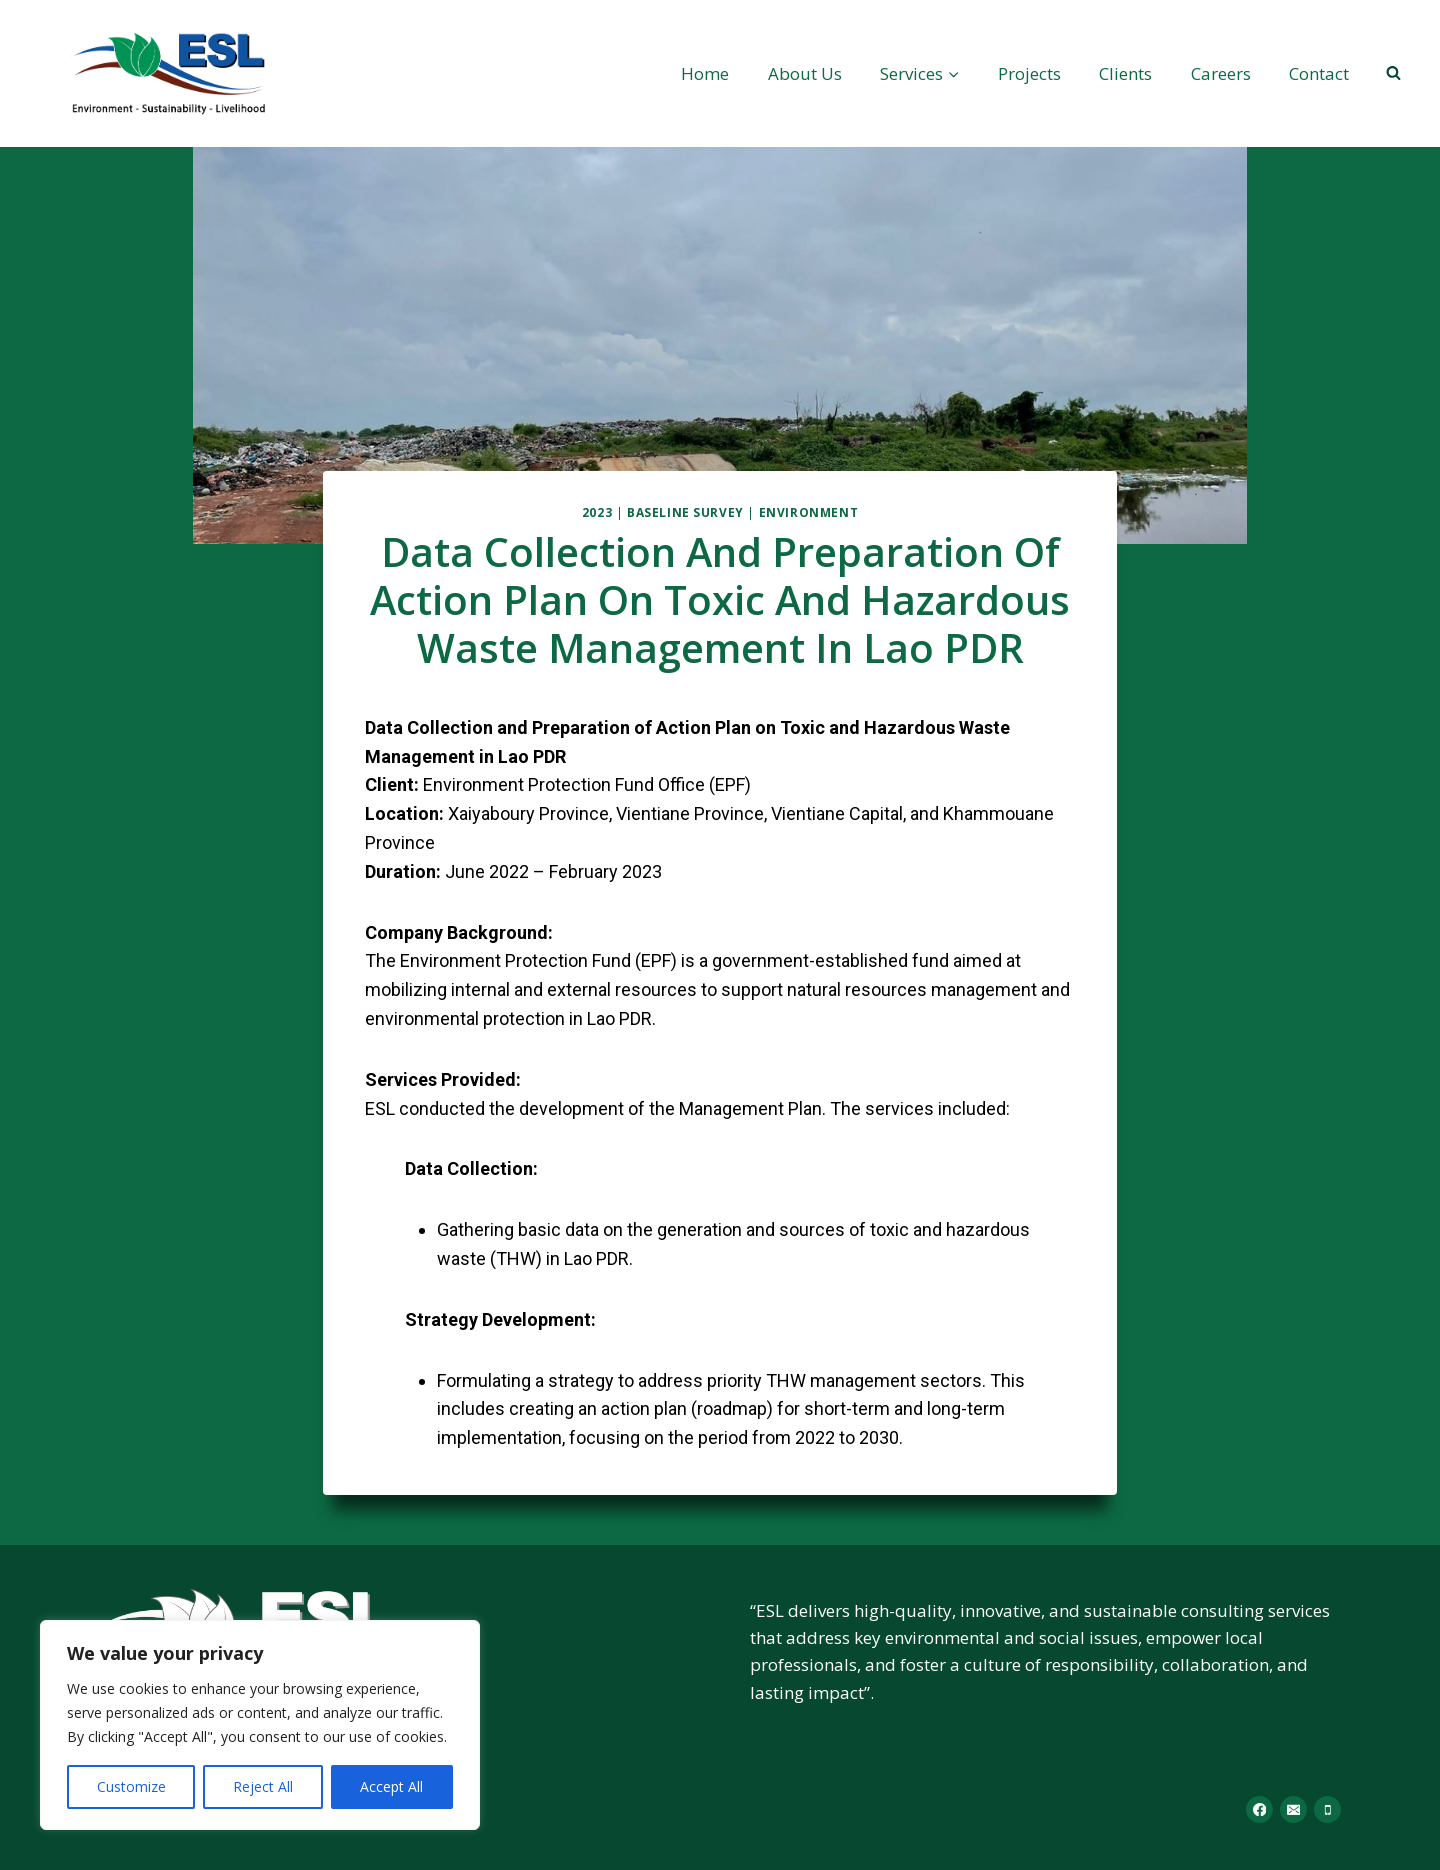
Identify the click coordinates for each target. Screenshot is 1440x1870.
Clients (1125, 73)
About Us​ (805, 73)
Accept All (391, 1786)
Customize (131, 1786)
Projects (1029, 73)
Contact (1319, 73)
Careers (1221, 73)
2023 (597, 512)
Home (705, 73)
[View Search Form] (1393, 73)
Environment (809, 512)
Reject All (263, 1786)
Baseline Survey (685, 512)
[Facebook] (1259, 1809)
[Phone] (1327, 1809)
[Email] (1293, 1809)
